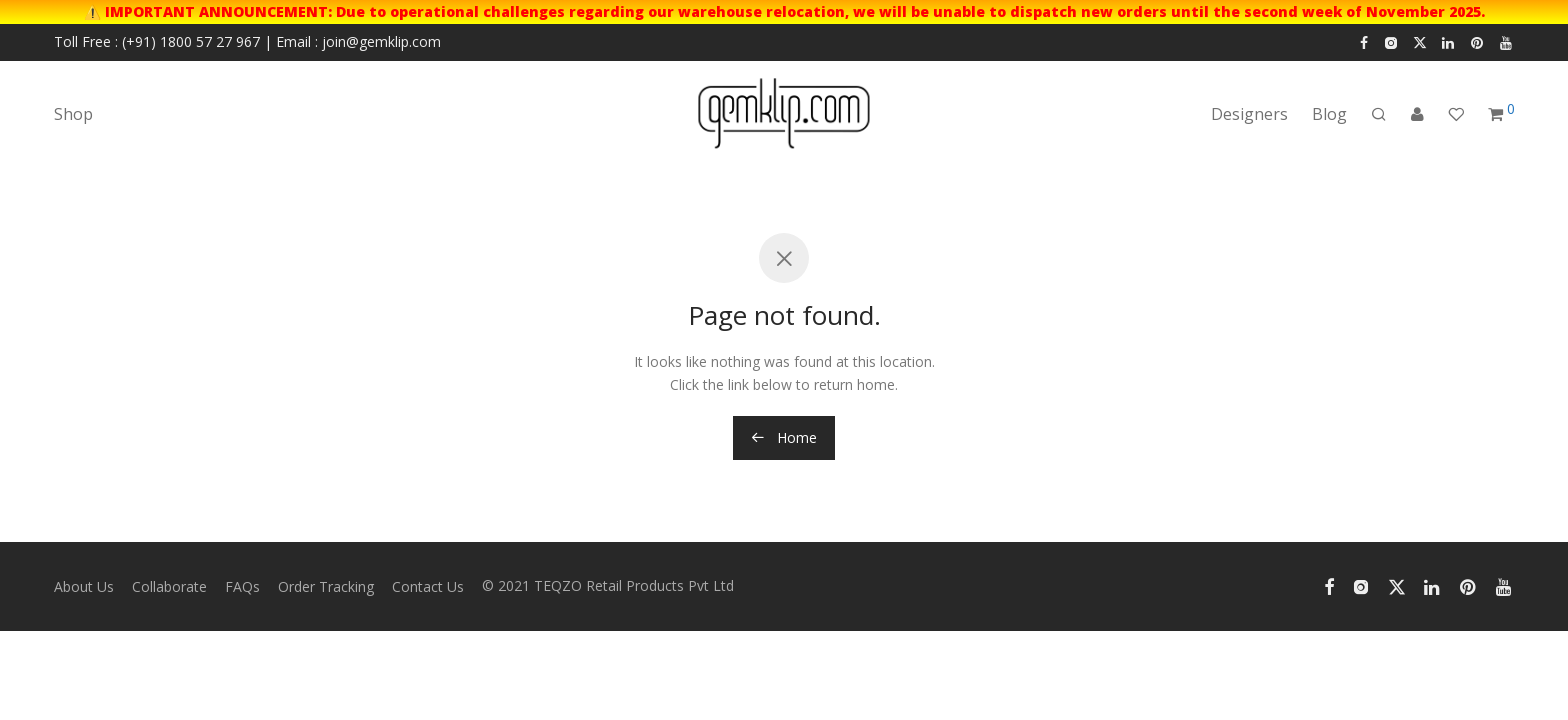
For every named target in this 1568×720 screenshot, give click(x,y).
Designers (1249, 114)
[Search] (1379, 114)
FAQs (242, 586)
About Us (84, 586)
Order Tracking (326, 586)
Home (784, 437)
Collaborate (169, 586)
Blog (1329, 114)
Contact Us (428, 586)
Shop (73, 114)
